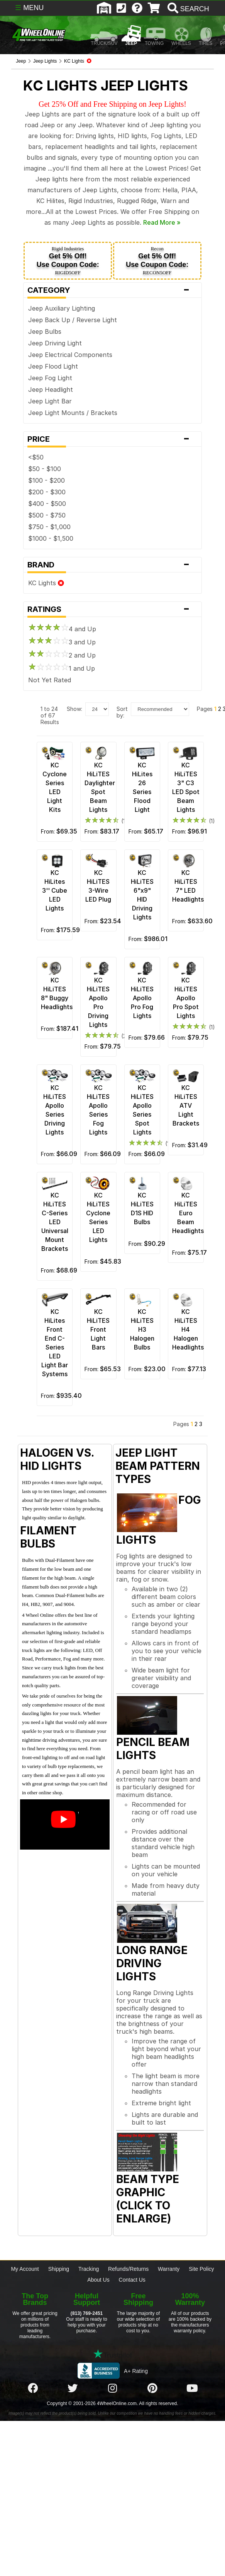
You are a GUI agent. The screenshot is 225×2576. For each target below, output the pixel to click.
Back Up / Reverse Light (81, 320)
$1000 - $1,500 (50, 538)
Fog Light (58, 378)
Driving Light (63, 343)
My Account (25, 2269)
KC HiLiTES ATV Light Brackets (186, 1105)
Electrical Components (78, 355)
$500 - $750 (47, 515)
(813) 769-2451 (87, 2313)
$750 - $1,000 (49, 527)
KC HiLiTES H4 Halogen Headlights (188, 1329)
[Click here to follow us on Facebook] (33, 2388)
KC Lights (46, 583)
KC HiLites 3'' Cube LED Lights (54, 890)
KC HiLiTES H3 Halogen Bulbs (142, 1329)
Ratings (112, 609)
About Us (98, 2280)
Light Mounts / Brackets (81, 413)
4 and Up (62, 629)
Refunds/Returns (128, 2269)
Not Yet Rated (49, 680)
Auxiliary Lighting (70, 308)
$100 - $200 (46, 480)
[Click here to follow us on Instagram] (112, 2388)
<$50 (36, 457)
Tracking (88, 2269)
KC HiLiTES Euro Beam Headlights (188, 1213)
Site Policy (201, 2269)
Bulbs (53, 331)
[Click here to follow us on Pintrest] (152, 2388)
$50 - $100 (44, 469)
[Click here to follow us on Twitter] (72, 2388)
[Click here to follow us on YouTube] (192, 2388)
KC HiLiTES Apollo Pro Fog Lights (142, 998)
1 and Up (61, 668)
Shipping (58, 2269)
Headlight (59, 389)
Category (112, 290)
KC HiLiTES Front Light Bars (98, 1329)
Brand (112, 564)
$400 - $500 (47, 503)
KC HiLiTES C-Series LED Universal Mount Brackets (54, 1221)
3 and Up (62, 642)
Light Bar (58, 401)
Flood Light (61, 366)
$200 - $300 (47, 492)
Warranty (168, 2269)
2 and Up (62, 655)
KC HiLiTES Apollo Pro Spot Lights (186, 998)
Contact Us (132, 2280)
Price (112, 439)
